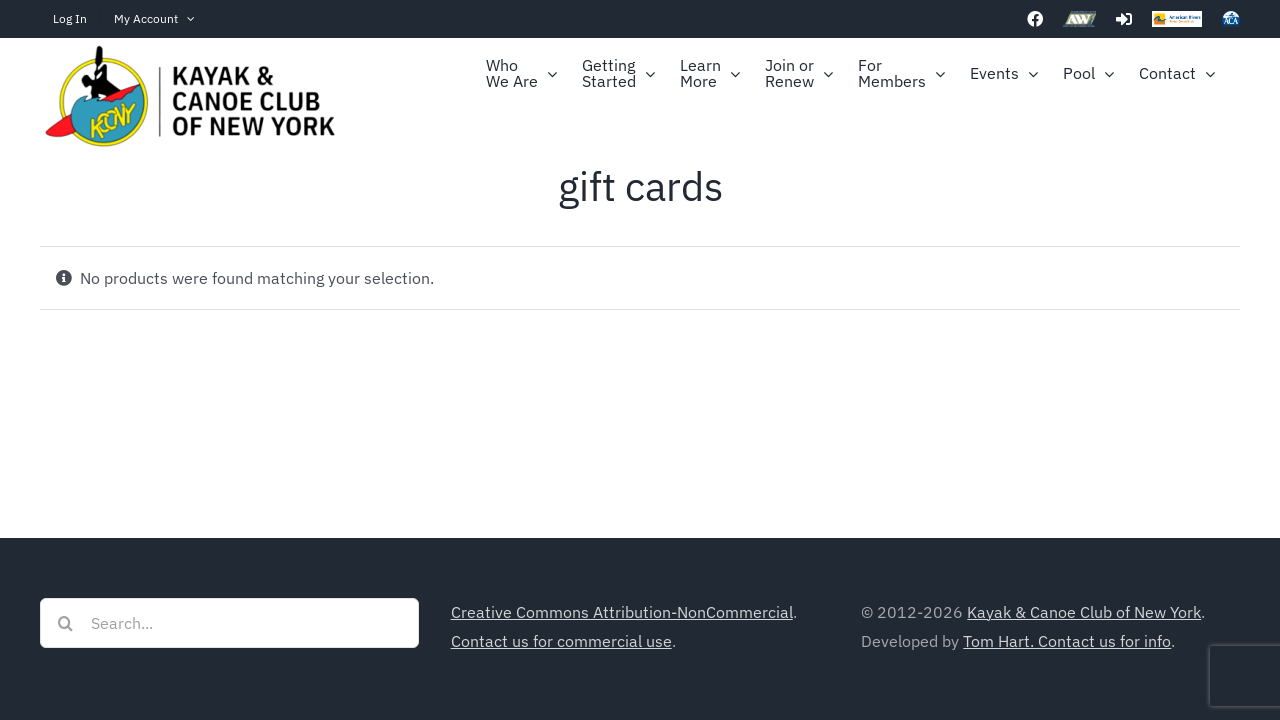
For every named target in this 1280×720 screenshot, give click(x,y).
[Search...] (229, 623)
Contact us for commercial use (561, 641)
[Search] (65, 623)
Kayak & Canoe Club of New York (1084, 612)
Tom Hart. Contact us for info (1067, 641)
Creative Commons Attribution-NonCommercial (622, 612)
